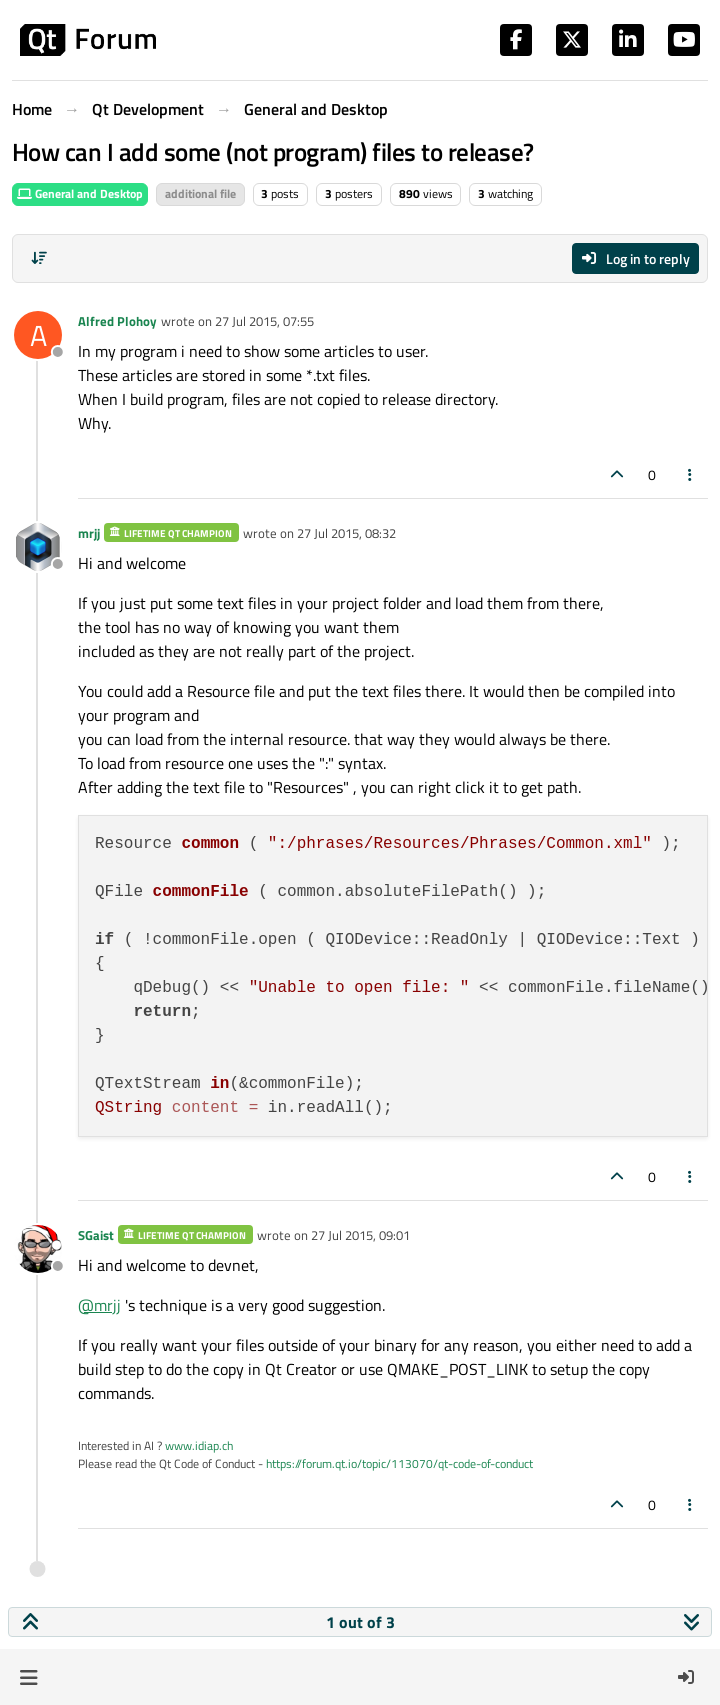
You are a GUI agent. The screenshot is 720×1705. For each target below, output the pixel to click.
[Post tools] (691, 474)
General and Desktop (80, 193)
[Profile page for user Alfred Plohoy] (38, 335)
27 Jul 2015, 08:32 (346, 533)
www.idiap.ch (199, 1445)
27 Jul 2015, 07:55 (264, 321)
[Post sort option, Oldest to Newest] (39, 258)
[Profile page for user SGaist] (38, 1249)
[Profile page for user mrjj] (38, 547)
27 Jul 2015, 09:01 (360, 1235)
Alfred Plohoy (117, 321)
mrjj (89, 533)
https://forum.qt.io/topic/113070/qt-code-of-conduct (399, 1463)
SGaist (96, 1235)
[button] (28, 1677)
